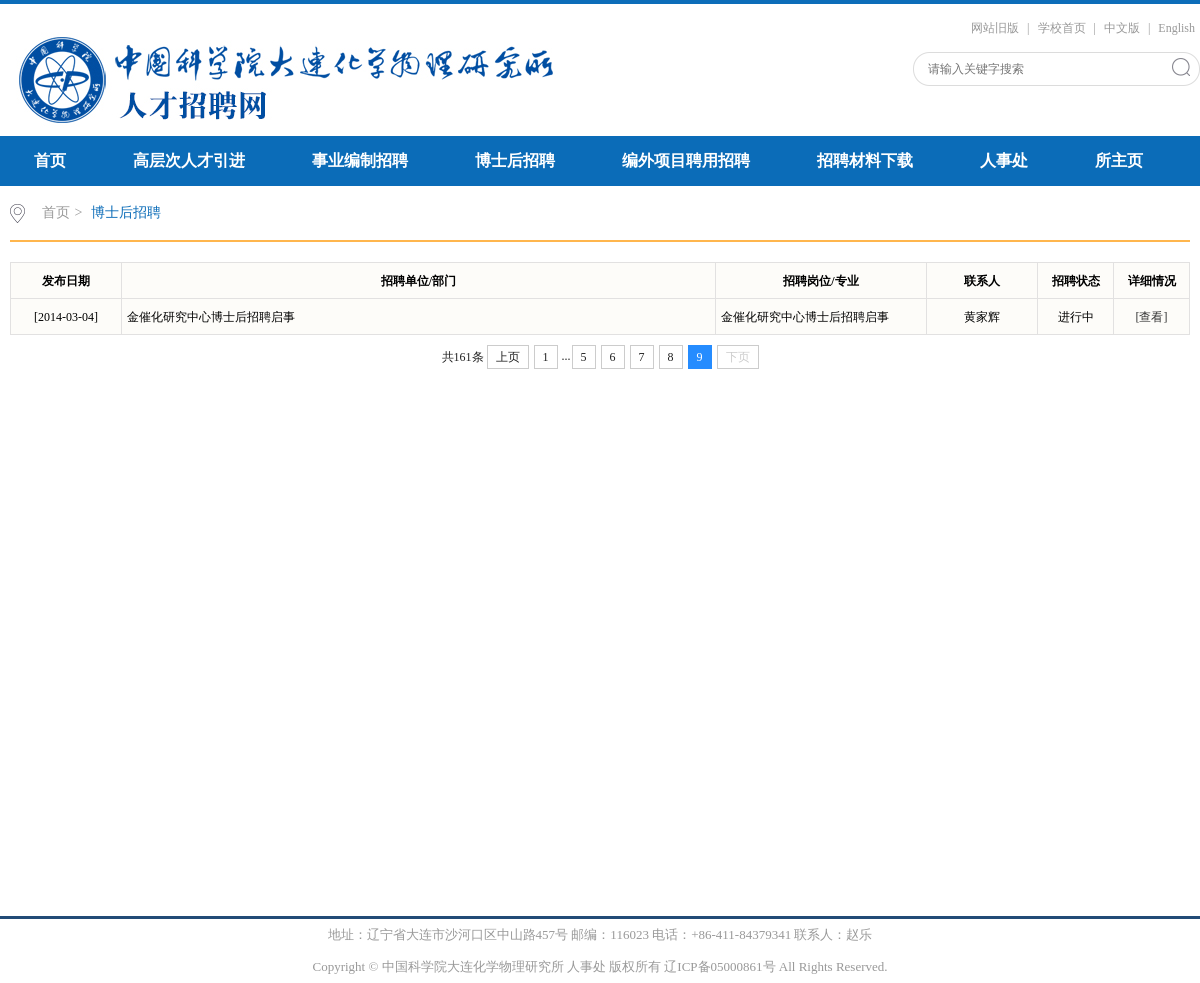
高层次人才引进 (189, 160)
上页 (508, 357)
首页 (50, 160)
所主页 (1119, 160)
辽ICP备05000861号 (719, 966)
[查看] (1152, 317)
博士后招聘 (515, 160)
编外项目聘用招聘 (686, 160)
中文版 (1122, 28)
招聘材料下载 (865, 160)
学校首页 (1062, 28)
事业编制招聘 (360, 160)
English (1176, 28)
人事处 (1004, 160)
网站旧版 (995, 28)
